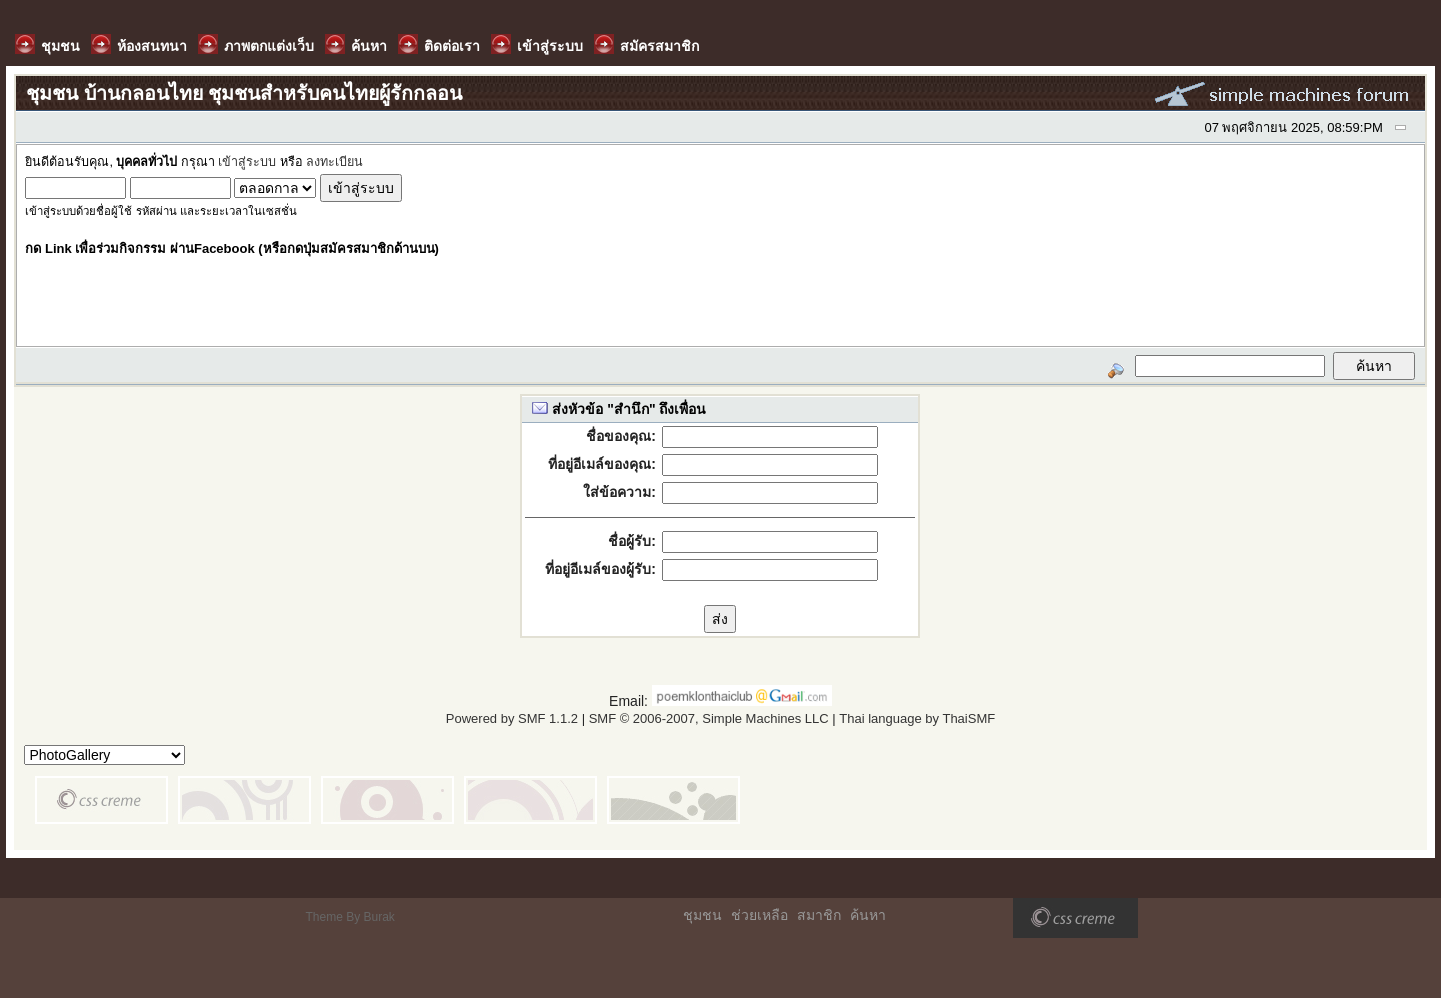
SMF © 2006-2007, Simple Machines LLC (709, 718)
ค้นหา (868, 915)
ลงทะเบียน (334, 162)
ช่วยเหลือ (759, 915)
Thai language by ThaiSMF (917, 718)
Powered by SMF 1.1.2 (512, 718)
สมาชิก (819, 915)
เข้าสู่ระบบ (247, 162)
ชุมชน (702, 915)
